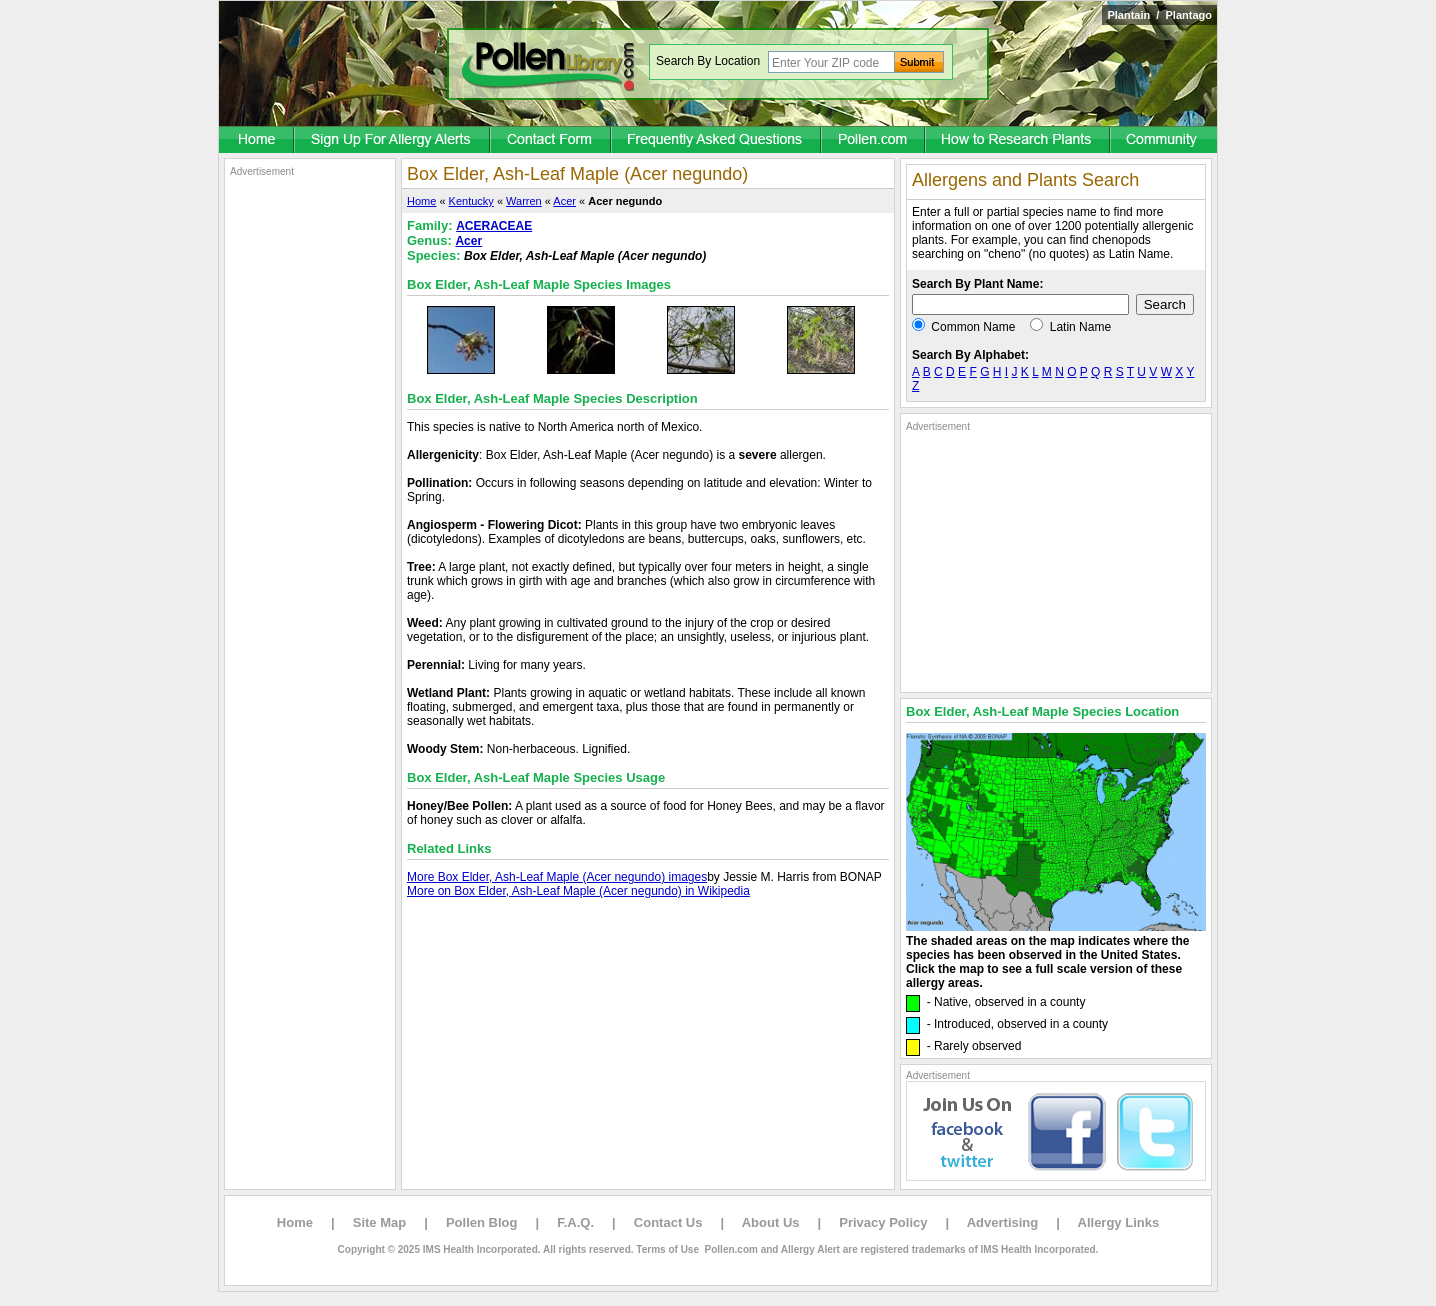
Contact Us (668, 1222)
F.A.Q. (575, 1222)
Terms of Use (667, 1249)
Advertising (1003, 1222)
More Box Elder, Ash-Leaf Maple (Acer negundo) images (557, 877)
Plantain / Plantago (1159, 15)
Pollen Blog (482, 1222)
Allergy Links (1119, 1222)
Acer (564, 201)
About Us (771, 1222)
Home (421, 201)
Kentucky (471, 201)
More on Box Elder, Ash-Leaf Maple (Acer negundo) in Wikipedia (578, 891)
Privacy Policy (883, 1222)
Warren (524, 201)
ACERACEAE (494, 226)
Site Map (379, 1222)
